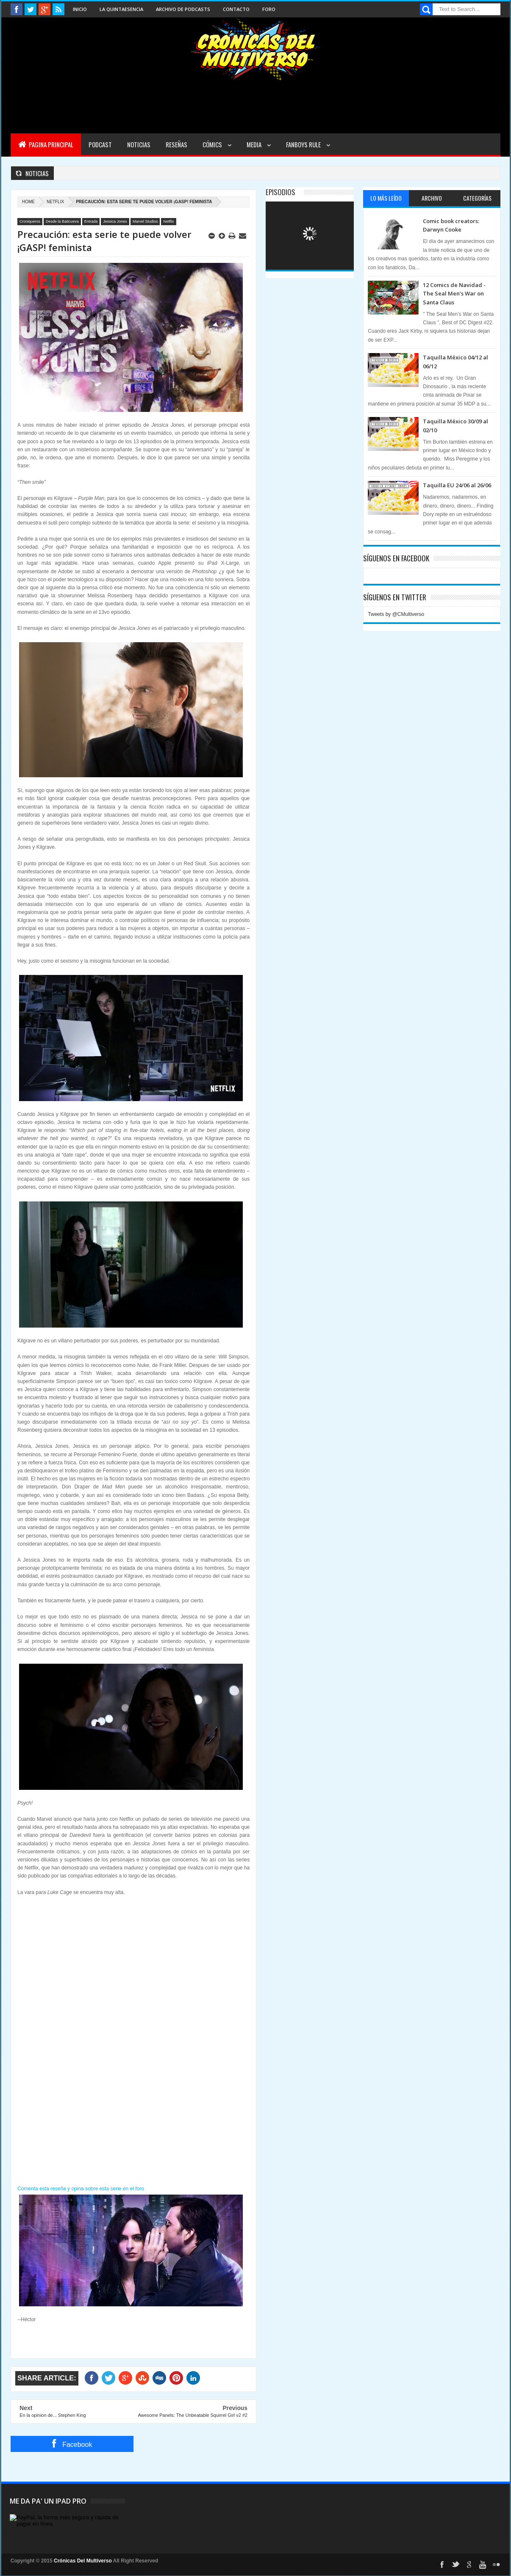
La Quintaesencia (121, 9)
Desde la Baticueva (62, 221)
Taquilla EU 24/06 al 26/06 (457, 485)
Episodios (280, 192)
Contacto (236, 9)
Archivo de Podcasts (183, 9)
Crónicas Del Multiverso (83, 2561)
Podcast (100, 144)
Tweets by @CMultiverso (396, 614)
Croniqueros (29, 221)
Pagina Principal (45, 144)
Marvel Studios (145, 221)
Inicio (80, 9)
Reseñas (176, 144)
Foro (268, 9)
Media (255, 144)
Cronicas (255, 49)
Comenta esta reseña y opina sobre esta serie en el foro (80, 2189)
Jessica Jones (115, 221)
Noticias (138, 144)
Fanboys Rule (304, 144)
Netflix (55, 201)
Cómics (213, 144)
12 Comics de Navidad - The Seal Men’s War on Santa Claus (454, 293)
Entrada (91, 221)
